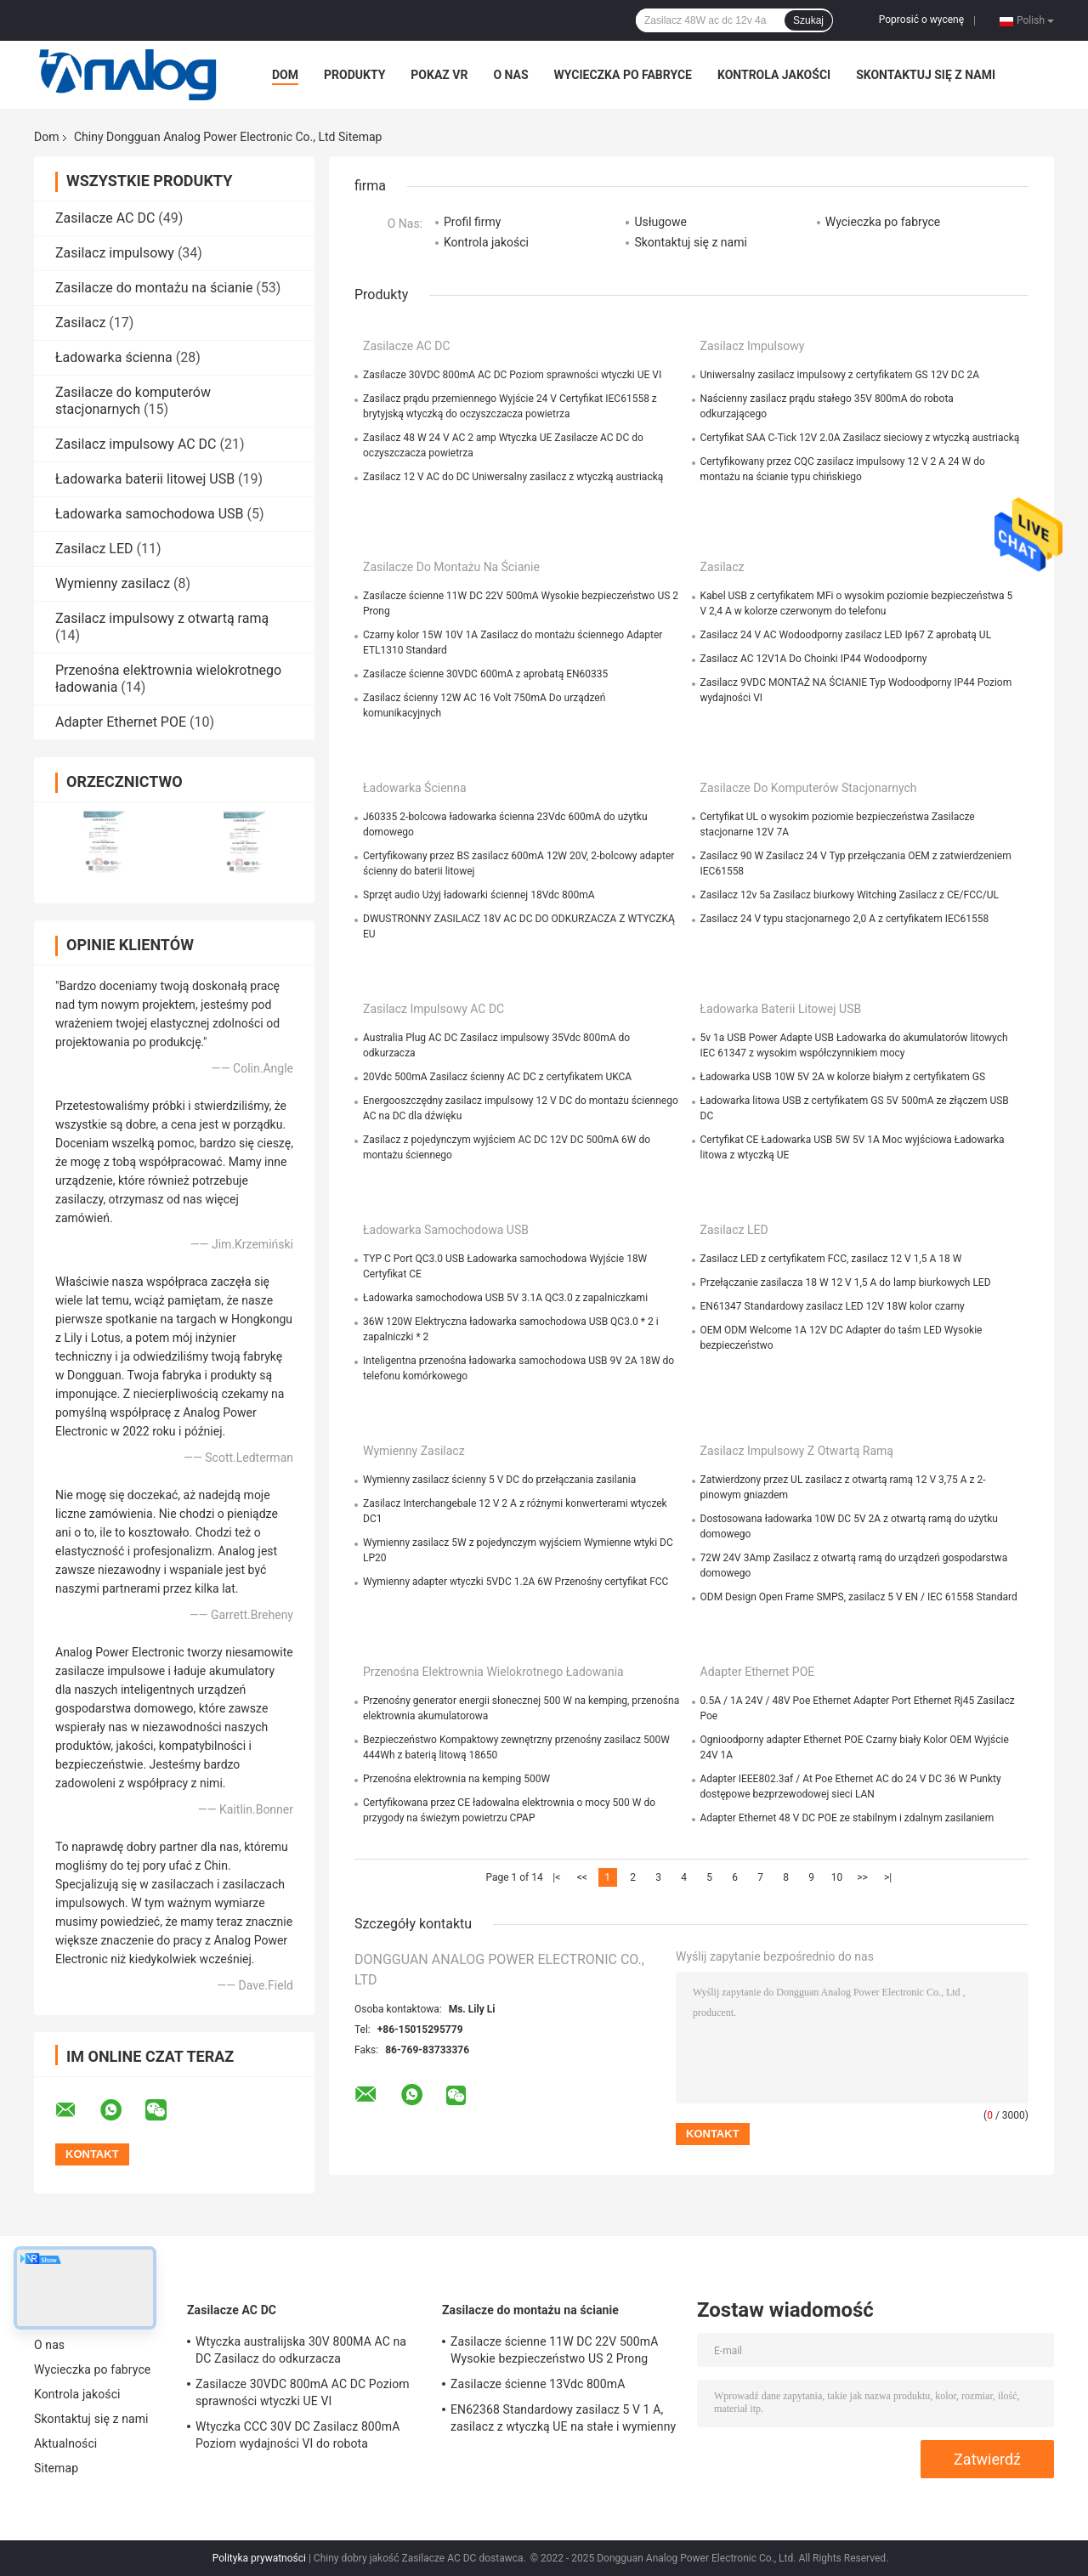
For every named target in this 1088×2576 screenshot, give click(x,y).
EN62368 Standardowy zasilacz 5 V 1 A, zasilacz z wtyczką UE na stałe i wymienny (563, 2418)
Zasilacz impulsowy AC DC (136, 444)
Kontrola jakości (773, 75)
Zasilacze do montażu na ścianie (153, 288)
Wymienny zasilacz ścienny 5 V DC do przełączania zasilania (499, 1480)
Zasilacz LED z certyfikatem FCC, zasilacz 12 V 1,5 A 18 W (831, 1259)
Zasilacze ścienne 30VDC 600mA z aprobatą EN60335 (485, 674)
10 (837, 1877)
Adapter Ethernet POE (120, 722)
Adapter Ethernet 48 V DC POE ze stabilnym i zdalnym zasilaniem (847, 1818)
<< (582, 1877)
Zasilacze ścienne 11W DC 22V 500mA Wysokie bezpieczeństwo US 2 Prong (554, 2350)
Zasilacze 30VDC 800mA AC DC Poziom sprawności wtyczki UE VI (512, 375)
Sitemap (56, 2468)
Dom (285, 75)
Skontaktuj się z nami (925, 75)
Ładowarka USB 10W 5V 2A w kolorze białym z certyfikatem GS (843, 1077)
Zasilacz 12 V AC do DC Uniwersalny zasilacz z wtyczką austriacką (513, 477)
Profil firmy (472, 222)
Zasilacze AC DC (105, 218)
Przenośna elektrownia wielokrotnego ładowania (493, 1672)
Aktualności (65, 2443)
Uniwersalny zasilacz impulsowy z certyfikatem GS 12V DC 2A (840, 375)
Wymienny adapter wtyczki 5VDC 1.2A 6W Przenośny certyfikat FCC (515, 1582)
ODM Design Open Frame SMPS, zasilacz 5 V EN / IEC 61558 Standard (858, 1597)
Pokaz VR (439, 75)
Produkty (354, 75)
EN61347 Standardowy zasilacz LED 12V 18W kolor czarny (832, 1306)
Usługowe (660, 222)
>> (862, 1877)
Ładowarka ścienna (114, 357)
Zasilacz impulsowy (114, 253)
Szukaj (808, 20)
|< (556, 1877)
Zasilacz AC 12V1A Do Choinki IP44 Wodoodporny (813, 659)
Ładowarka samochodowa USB (149, 514)
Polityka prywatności (259, 2558)
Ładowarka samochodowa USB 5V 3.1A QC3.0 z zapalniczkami (505, 1298)
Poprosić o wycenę (921, 19)
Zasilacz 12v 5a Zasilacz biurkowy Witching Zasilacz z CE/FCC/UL (850, 895)
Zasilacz (80, 322)
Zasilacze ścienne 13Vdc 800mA (537, 2384)
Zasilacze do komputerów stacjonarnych (133, 400)
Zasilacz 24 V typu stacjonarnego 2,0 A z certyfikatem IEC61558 (844, 919)
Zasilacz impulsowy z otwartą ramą (162, 618)
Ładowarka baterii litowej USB (145, 479)
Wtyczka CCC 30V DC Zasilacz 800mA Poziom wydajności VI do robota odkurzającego (298, 2437)
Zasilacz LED (94, 549)
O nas (510, 75)
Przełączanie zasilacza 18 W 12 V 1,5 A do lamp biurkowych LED (845, 1282)
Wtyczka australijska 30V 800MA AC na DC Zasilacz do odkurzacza (301, 2350)
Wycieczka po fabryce (623, 75)
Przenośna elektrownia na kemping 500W (456, 1779)
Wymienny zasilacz (112, 583)
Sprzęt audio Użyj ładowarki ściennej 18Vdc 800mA (479, 895)
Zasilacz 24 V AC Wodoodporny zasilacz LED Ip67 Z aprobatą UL (846, 635)
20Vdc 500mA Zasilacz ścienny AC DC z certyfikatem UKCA (497, 1077)
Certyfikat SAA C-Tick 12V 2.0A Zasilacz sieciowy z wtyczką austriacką (860, 438)
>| (888, 1877)
